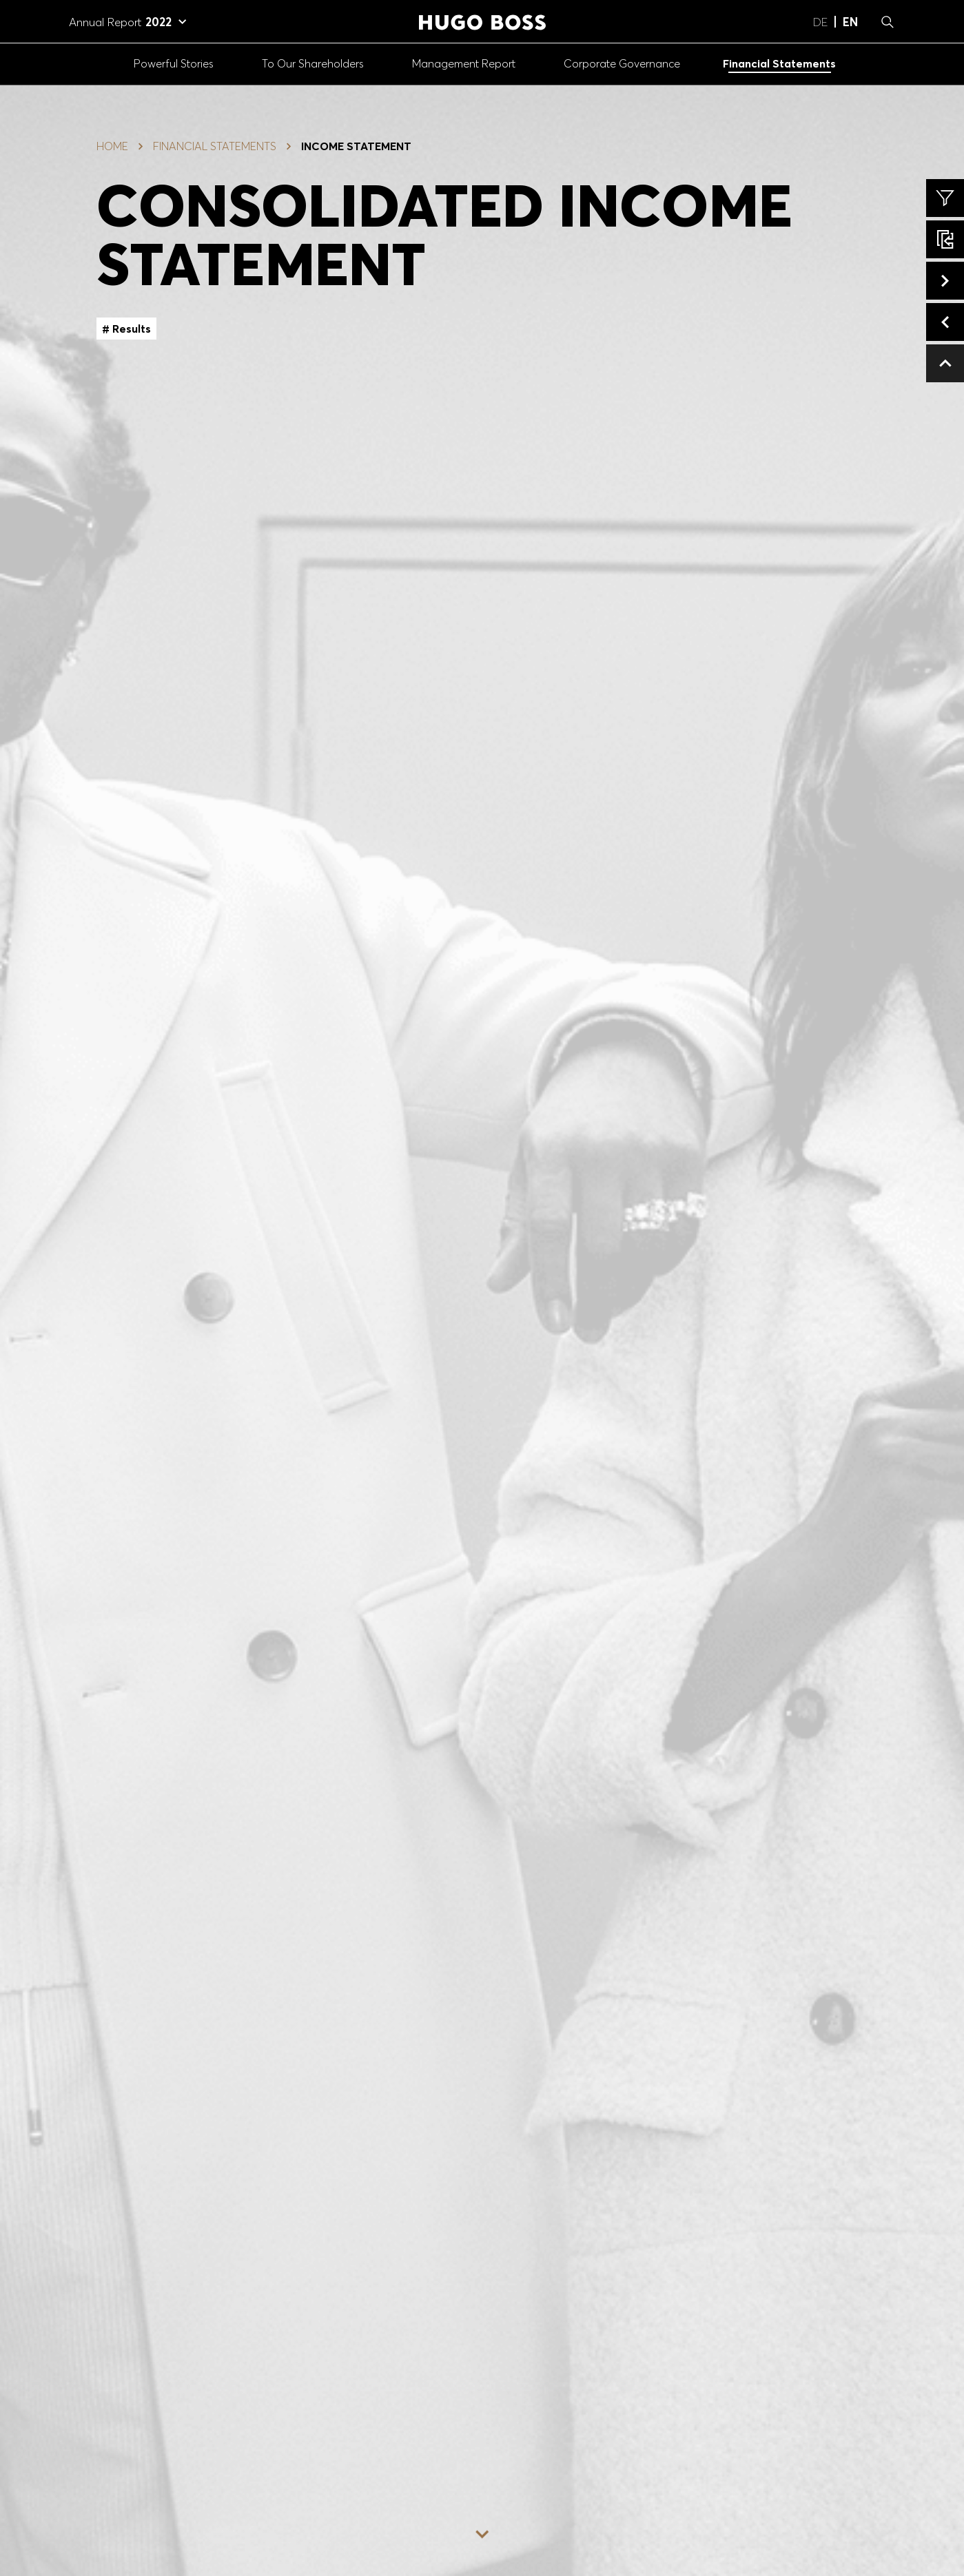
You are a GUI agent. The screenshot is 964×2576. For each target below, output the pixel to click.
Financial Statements (214, 146)
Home (112, 146)
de (820, 21)
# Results (126, 328)
